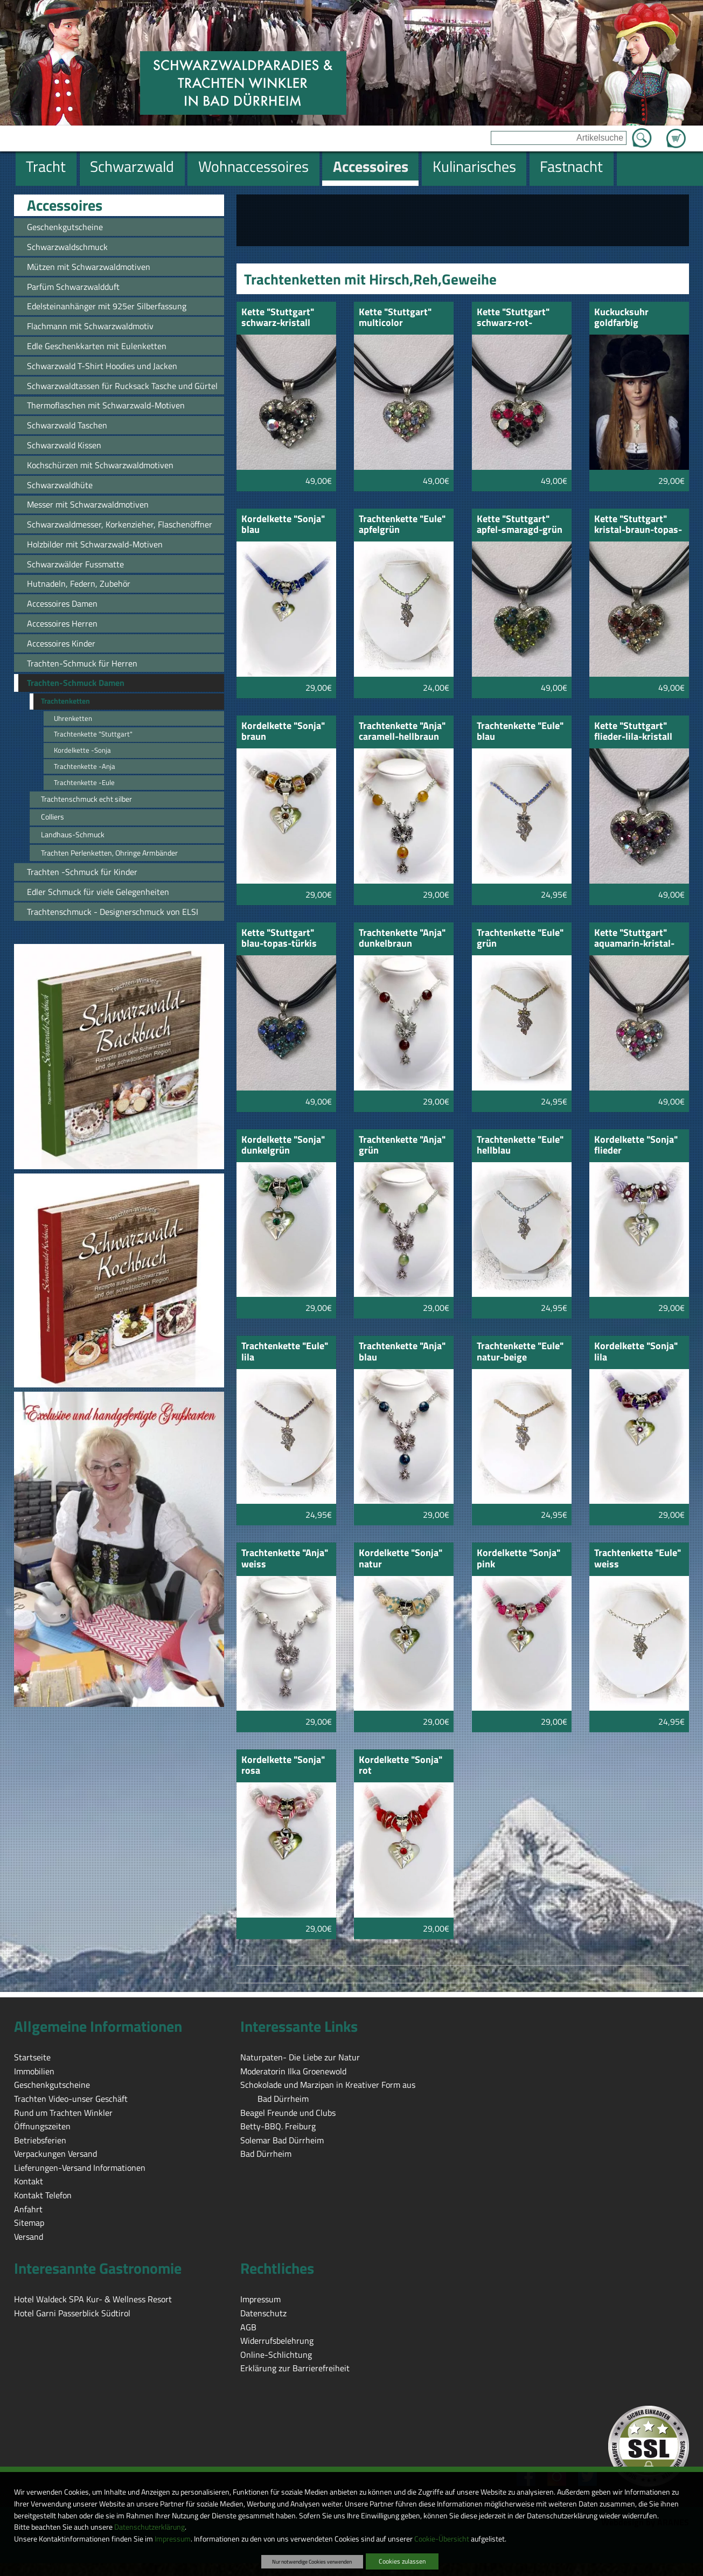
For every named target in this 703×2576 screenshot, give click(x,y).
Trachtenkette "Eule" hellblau (520, 1145)
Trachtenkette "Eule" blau (520, 732)
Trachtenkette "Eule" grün (520, 938)
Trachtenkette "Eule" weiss (637, 1559)
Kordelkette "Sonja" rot (400, 1765)
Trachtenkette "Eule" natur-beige (520, 1352)
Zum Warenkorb (676, 132)
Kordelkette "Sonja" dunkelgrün (283, 1145)
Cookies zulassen (402, 2561)
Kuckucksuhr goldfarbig (621, 318)
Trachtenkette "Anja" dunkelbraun (402, 938)
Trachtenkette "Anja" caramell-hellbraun (402, 732)
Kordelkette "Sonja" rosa (283, 1765)
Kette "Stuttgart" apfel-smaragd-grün (519, 525)
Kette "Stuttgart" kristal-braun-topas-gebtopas (638, 525)
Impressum (173, 2539)
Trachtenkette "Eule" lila (284, 1352)
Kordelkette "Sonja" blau (283, 525)
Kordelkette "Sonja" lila (636, 1352)
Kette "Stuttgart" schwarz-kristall (277, 318)
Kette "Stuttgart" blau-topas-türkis (279, 938)
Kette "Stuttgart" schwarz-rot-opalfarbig (513, 318)
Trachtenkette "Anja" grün (402, 1145)
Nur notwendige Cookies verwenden (312, 2561)
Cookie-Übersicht (441, 2539)
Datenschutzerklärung (149, 2527)
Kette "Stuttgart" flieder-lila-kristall (633, 732)
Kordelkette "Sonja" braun (283, 732)
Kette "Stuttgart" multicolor (395, 318)
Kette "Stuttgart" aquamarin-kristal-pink (634, 938)
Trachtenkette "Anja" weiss (284, 1559)
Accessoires (64, 205)
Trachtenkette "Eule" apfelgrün (402, 525)
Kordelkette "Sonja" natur (400, 1559)
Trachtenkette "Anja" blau (402, 1352)
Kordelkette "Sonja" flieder (636, 1145)
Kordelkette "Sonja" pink (518, 1559)
